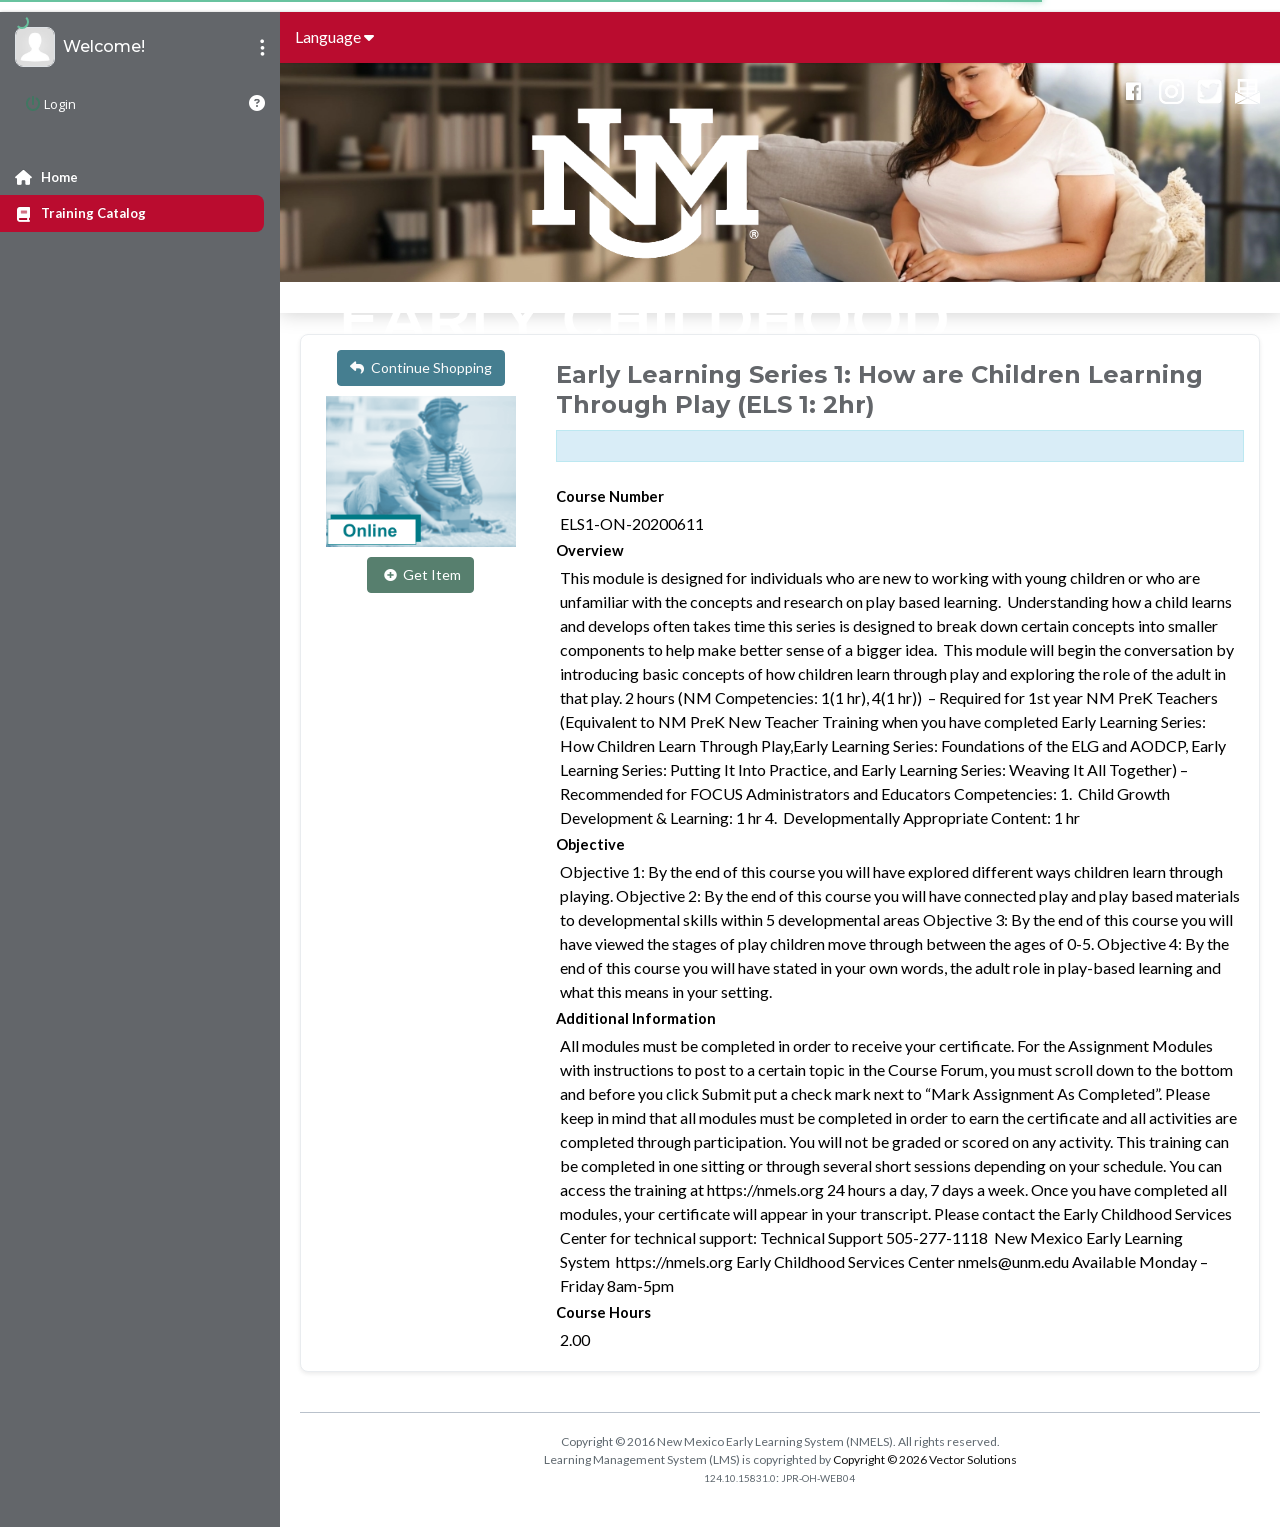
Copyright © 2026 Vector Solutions (925, 1459)
